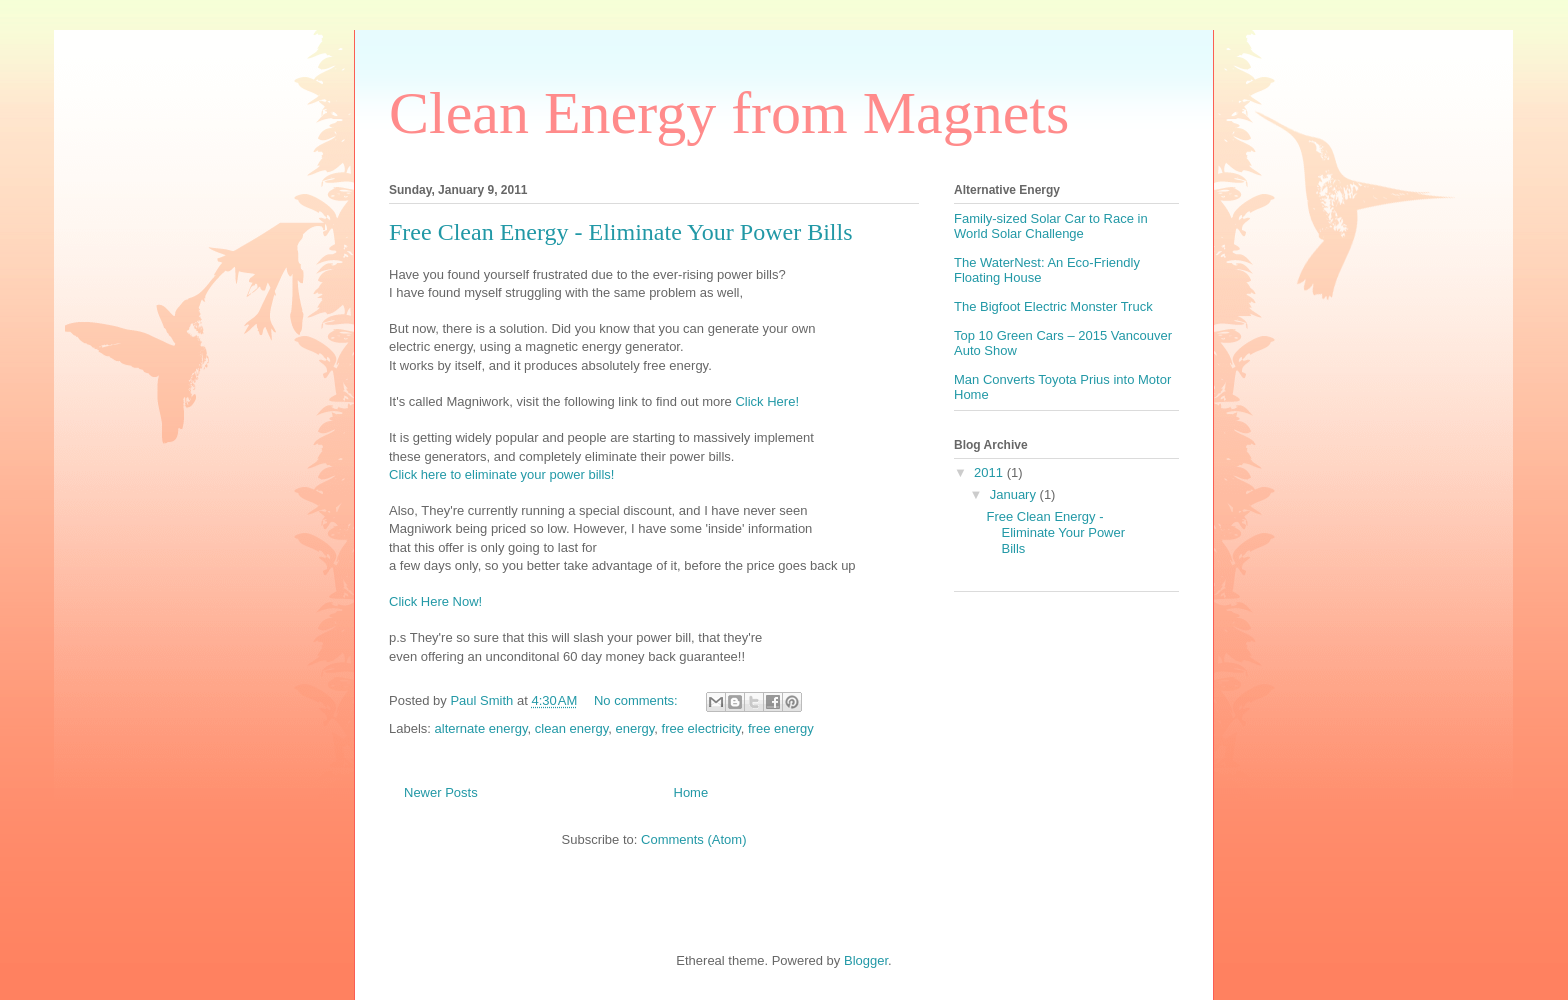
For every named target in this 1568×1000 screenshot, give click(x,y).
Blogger (866, 960)
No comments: (637, 700)
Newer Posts (441, 792)
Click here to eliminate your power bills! (501, 474)
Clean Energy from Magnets (729, 113)
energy (635, 728)
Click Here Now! (435, 601)
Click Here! (767, 401)
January (1015, 494)
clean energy (571, 728)
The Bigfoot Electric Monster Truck (1053, 306)
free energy (781, 728)
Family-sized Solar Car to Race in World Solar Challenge (1051, 226)
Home (691, 792)
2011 (990, 472)
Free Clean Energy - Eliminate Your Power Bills (621, 232)
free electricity (701, 728)
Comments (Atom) (693, 839)
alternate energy (481, 728)
